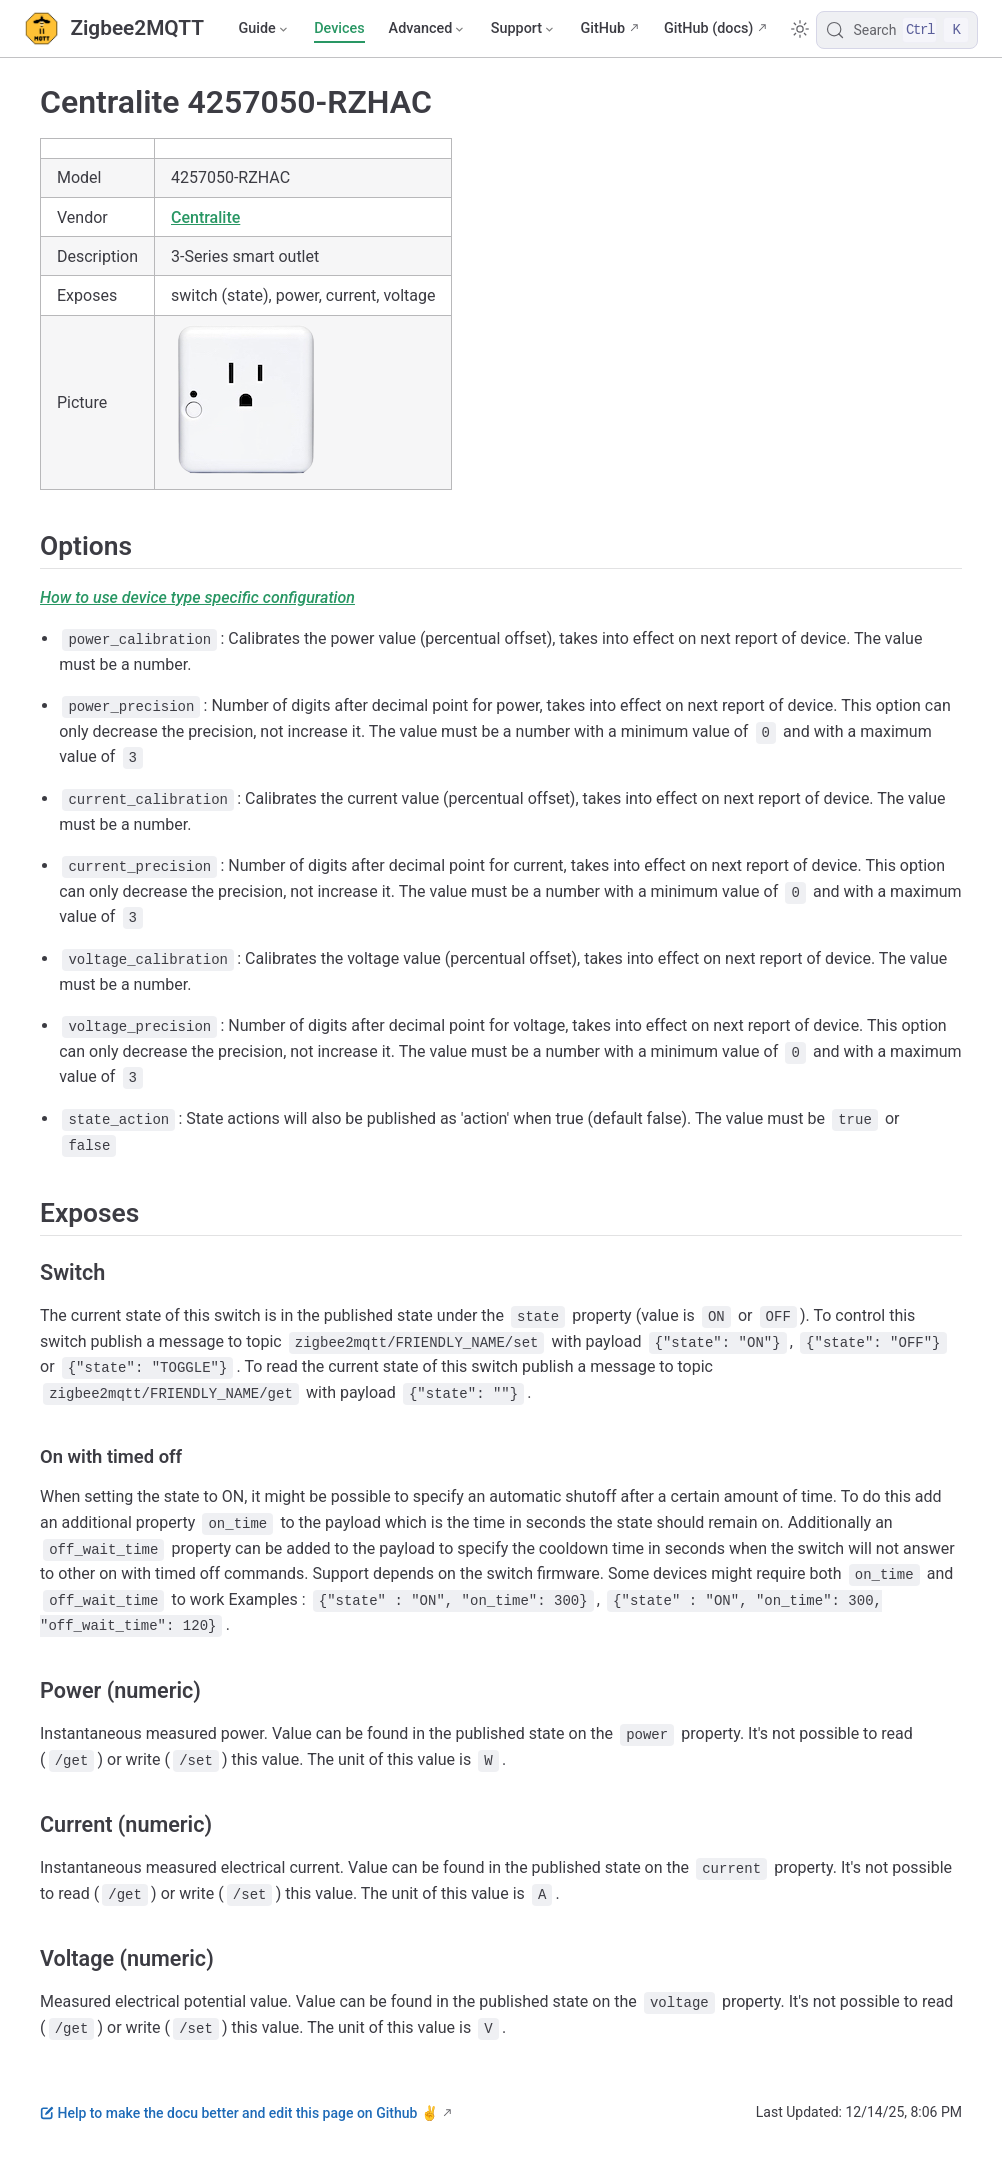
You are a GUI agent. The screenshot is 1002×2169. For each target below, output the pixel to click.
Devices (339, 28)
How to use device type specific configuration (197, 597)
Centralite (205, 217)
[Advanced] (428, 29)
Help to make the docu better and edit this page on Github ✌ (239, 2113)
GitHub (602, 28)
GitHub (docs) (708, 28)
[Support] (524, 29)
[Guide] (264, 29)
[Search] (897, 30)
